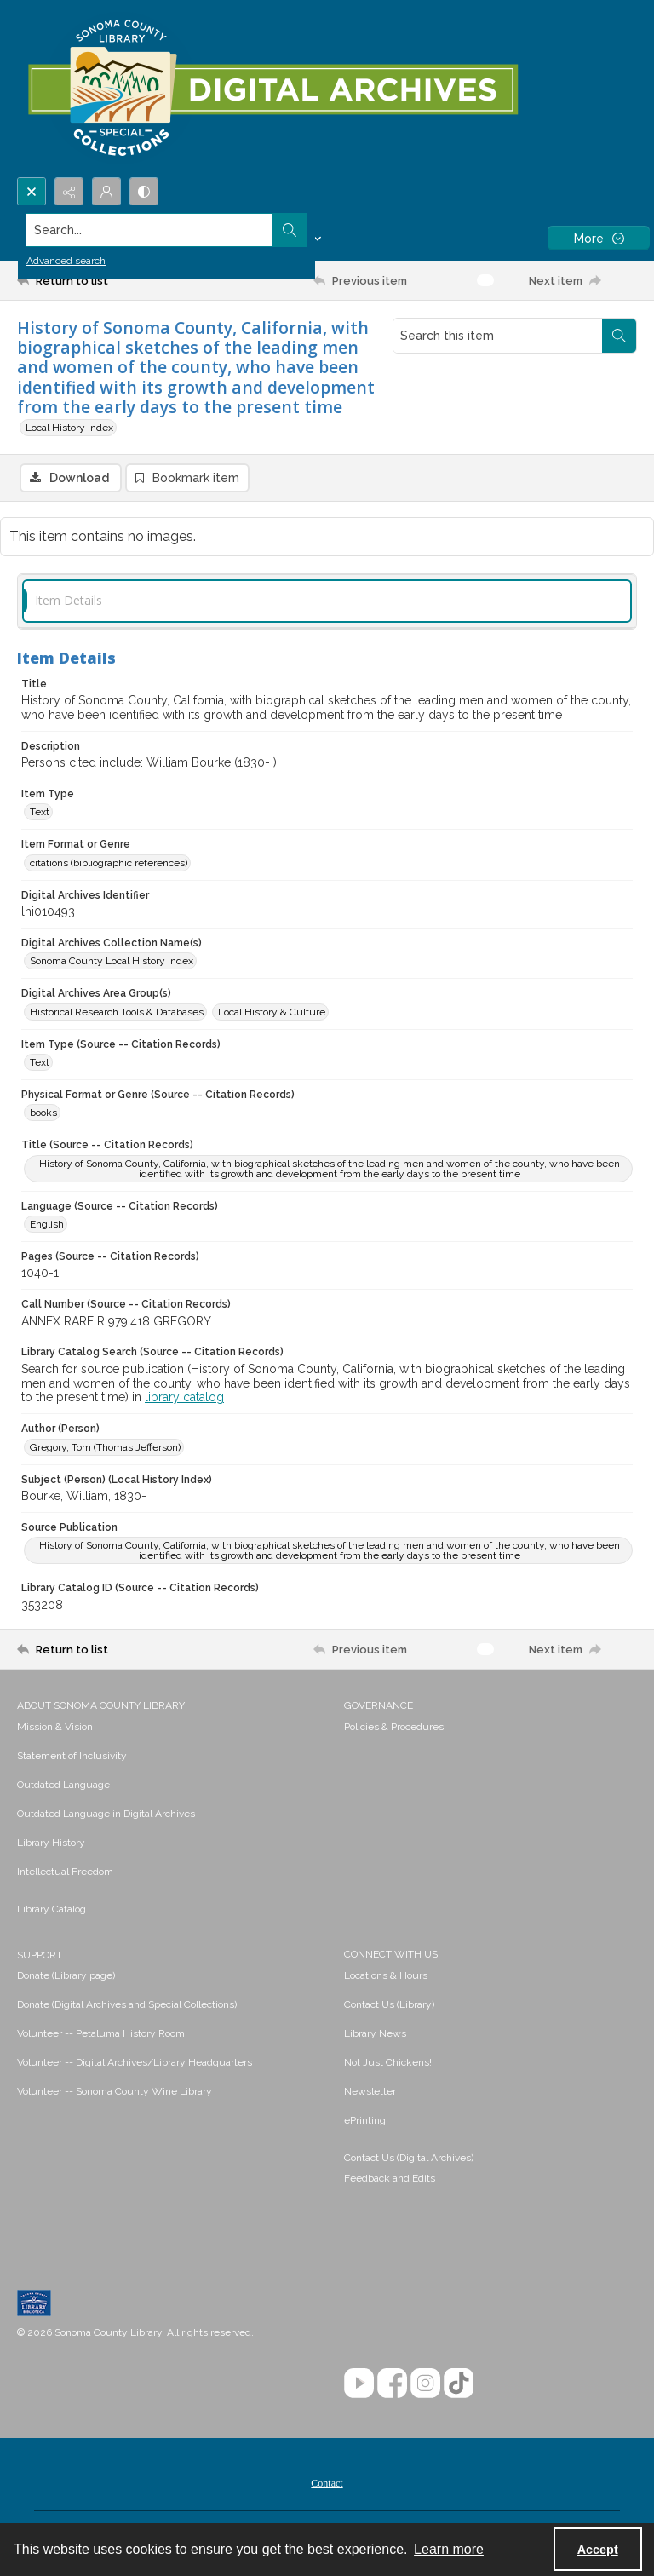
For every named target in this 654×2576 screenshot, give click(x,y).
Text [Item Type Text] (39, 813)
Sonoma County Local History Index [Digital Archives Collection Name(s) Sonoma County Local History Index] (111, 963)
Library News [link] (375, 2035)
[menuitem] (172, 1727)
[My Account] (106, 191)
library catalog (184, 1399)
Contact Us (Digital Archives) (408, 2159)
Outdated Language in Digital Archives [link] (106, 1815)
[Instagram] (425, 2385)
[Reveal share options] (69, 191)
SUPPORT (39, 1957)
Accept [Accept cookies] (597, 2549)
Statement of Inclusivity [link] (72, 1757)
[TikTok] (458, 2385)
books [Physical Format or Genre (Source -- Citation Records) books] (43, 1114)
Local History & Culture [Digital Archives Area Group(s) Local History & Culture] (271, 1014)
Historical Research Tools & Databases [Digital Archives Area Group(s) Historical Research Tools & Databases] (117, 1014)
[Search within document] (619, 336)
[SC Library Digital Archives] (272, 89)
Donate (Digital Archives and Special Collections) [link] (127, 2006)
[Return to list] (98, 280)
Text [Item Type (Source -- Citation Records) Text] (39, 1064)
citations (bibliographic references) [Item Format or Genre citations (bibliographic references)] (108, 865)
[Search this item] (497, 336)
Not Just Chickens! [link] (388, 2064)
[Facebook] (392, 2385)
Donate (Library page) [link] (66, 1977)
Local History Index (69, 428)
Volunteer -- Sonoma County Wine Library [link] (114, 2093)
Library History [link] (51, 1844)
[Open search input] (31, 191)
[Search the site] (262, 230)
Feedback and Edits (389, 2180)
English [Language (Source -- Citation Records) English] (47, 1226)
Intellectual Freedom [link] (65, 1873)
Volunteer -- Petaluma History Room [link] (101, 2035)
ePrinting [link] (365, 2122)
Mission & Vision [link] (55, 1728)
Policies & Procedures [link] (394, 1728)
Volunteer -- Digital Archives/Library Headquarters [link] (134, 2064)
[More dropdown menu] (599, 238)
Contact (326, 2485)
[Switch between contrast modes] (144, 191)
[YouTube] (359, 2385)
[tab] (327, 602)
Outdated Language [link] (63, 1786)
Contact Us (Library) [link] (389, 2006)
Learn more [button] (449, 2549)
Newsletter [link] (370, 2093)
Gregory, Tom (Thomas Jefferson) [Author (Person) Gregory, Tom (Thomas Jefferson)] (105, 1449)
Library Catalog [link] (51, 1911)
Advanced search (66, 261)
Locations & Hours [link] (385, 1977)
